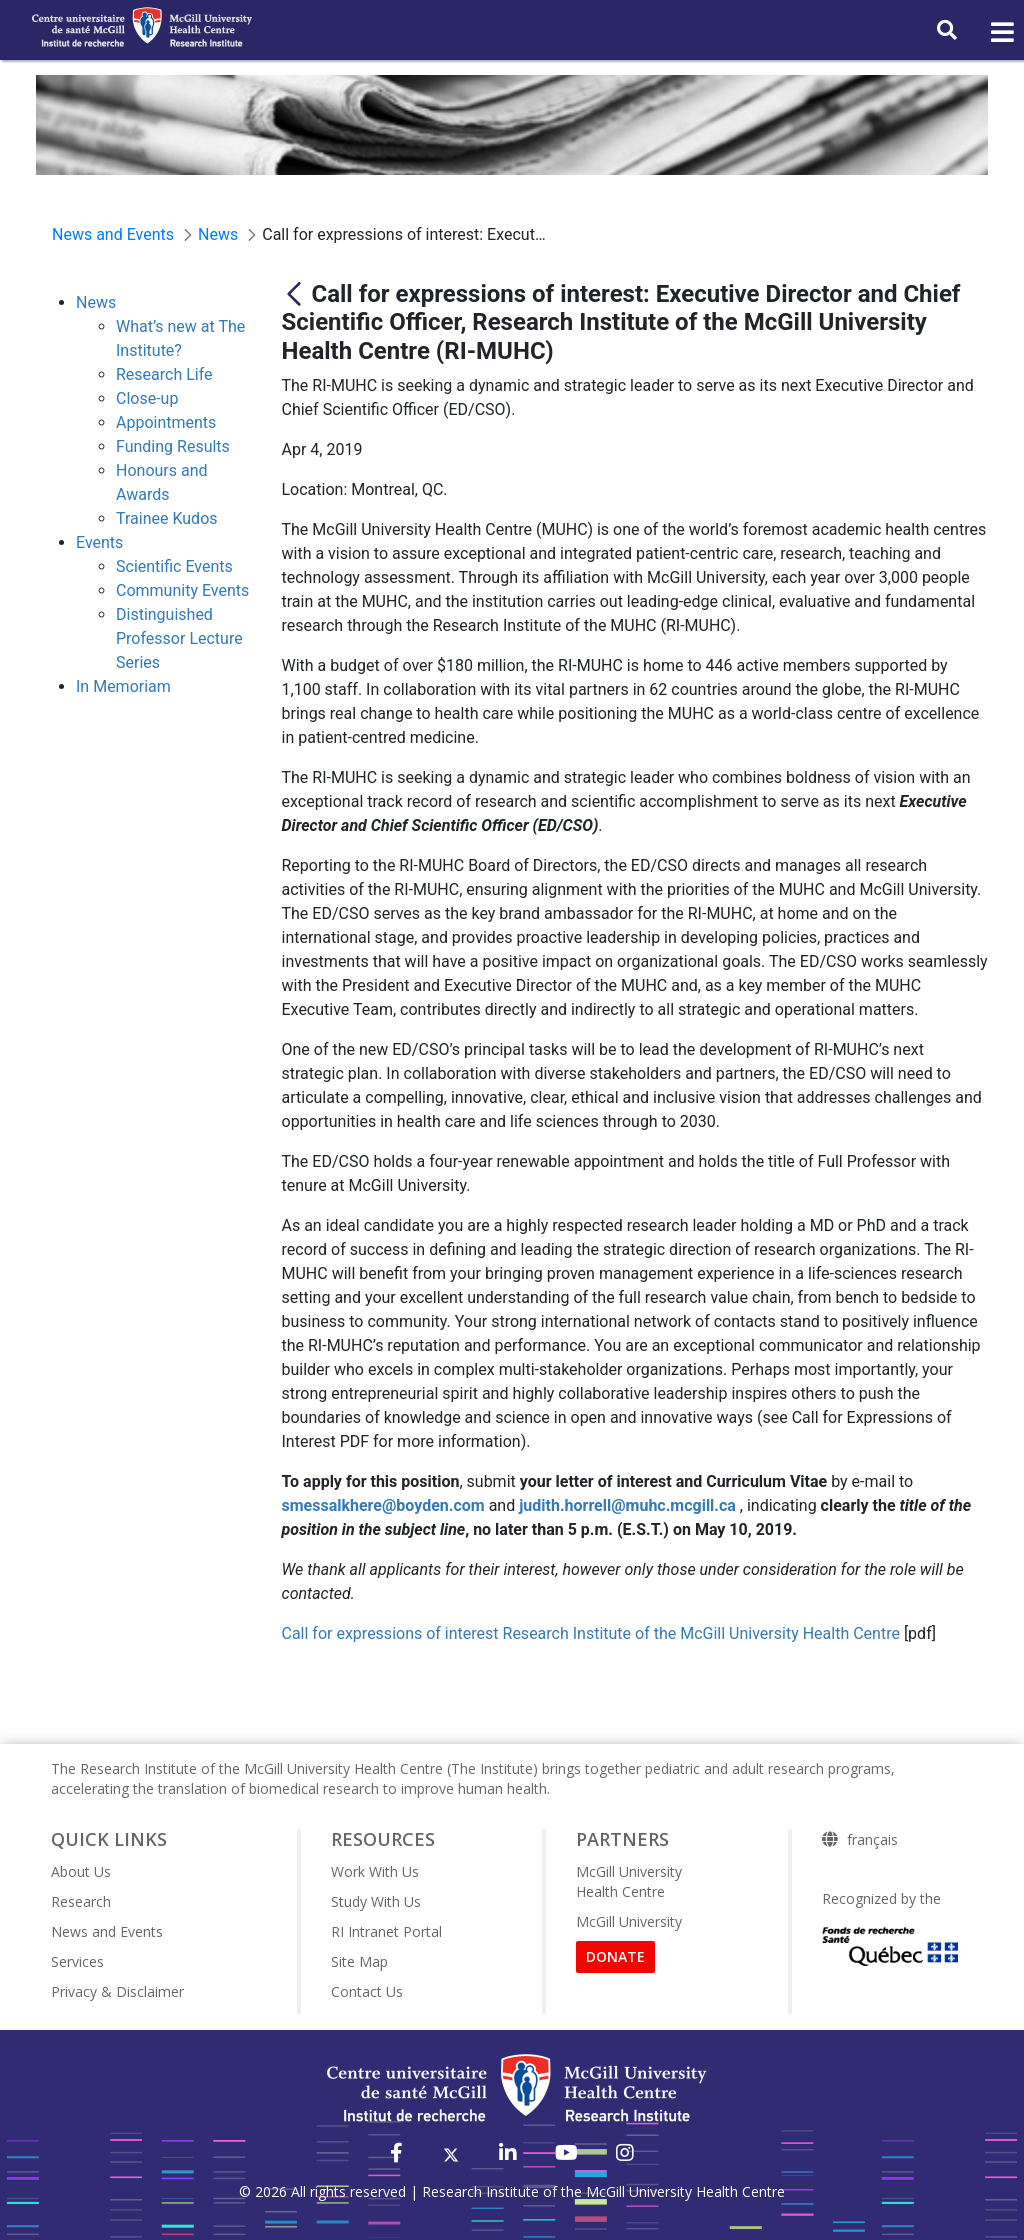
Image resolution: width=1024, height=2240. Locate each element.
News (96, 302)
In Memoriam (123, 686)
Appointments (166, 422)
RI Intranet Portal (386, 1931)
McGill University (629, 1921)
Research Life (164, 374)
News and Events (107, 1931)
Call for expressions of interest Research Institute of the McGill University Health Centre (591, 1633)
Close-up (147, 398)
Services (77, 1961)
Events (99, 542)
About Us (81, 1871)
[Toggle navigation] (1001, 33)
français (872, 1840)
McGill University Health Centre (629, 1881)
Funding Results (173, 446)
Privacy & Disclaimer (117, 1991)
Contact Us (367, 1991)
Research (81, 1901)
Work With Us (375, 1871)
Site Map (359, 1961)
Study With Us (376, 1901)
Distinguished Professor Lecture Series (179, 638)
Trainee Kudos (167, 518)
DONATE (615, 1956)
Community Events (182, 590)
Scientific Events (174, 566)
